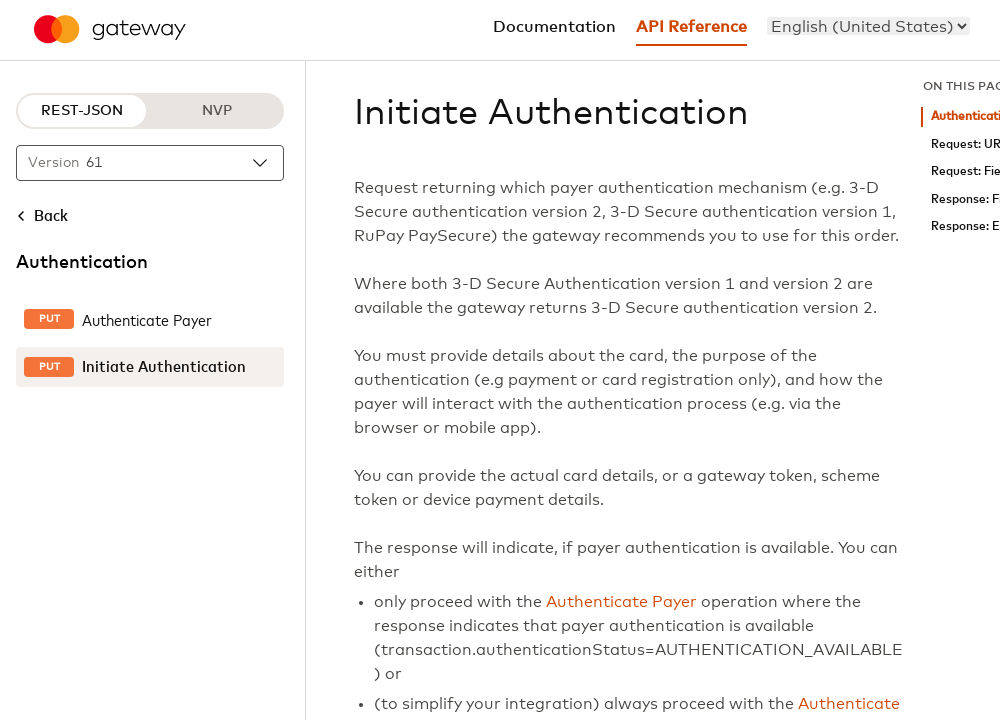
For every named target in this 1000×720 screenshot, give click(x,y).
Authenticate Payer (621, 602)
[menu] (868, 26)
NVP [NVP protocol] (217, 111)
